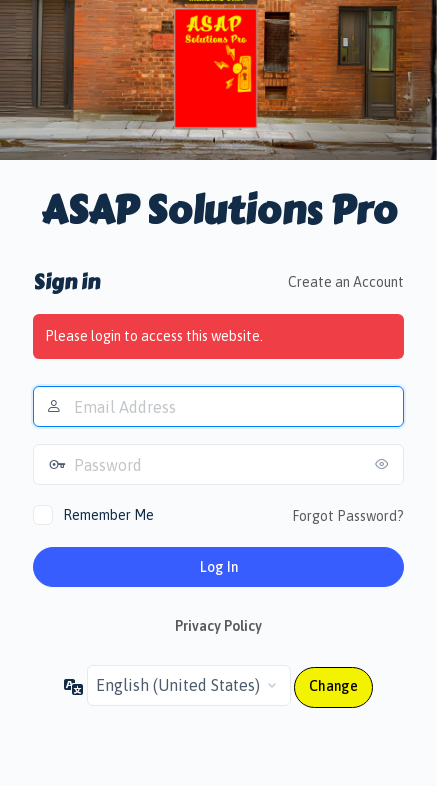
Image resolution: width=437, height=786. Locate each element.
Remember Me (108, 515)
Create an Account (346, 282)
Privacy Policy (218, 626)
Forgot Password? (348, 516)
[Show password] (384, 464)
